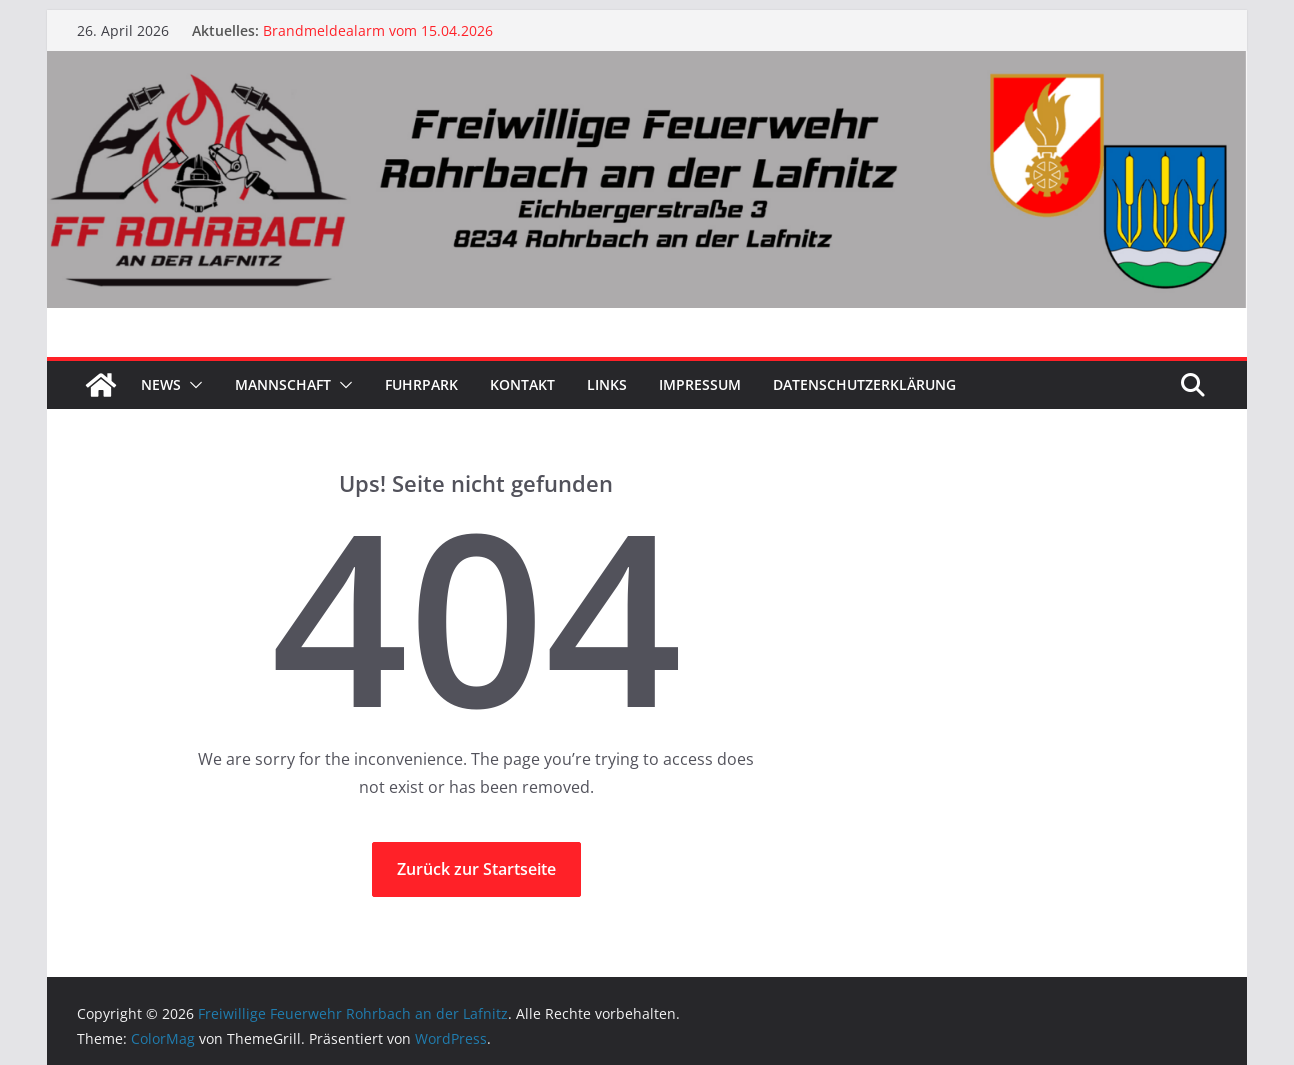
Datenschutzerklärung (864, 384)
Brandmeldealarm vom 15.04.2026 (378, 30)
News (161, 384)
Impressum (700, 384)
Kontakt (522, 384)
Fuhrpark (421, 384)
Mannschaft (283, 384)
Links (607, 384)
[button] (192, 385)
